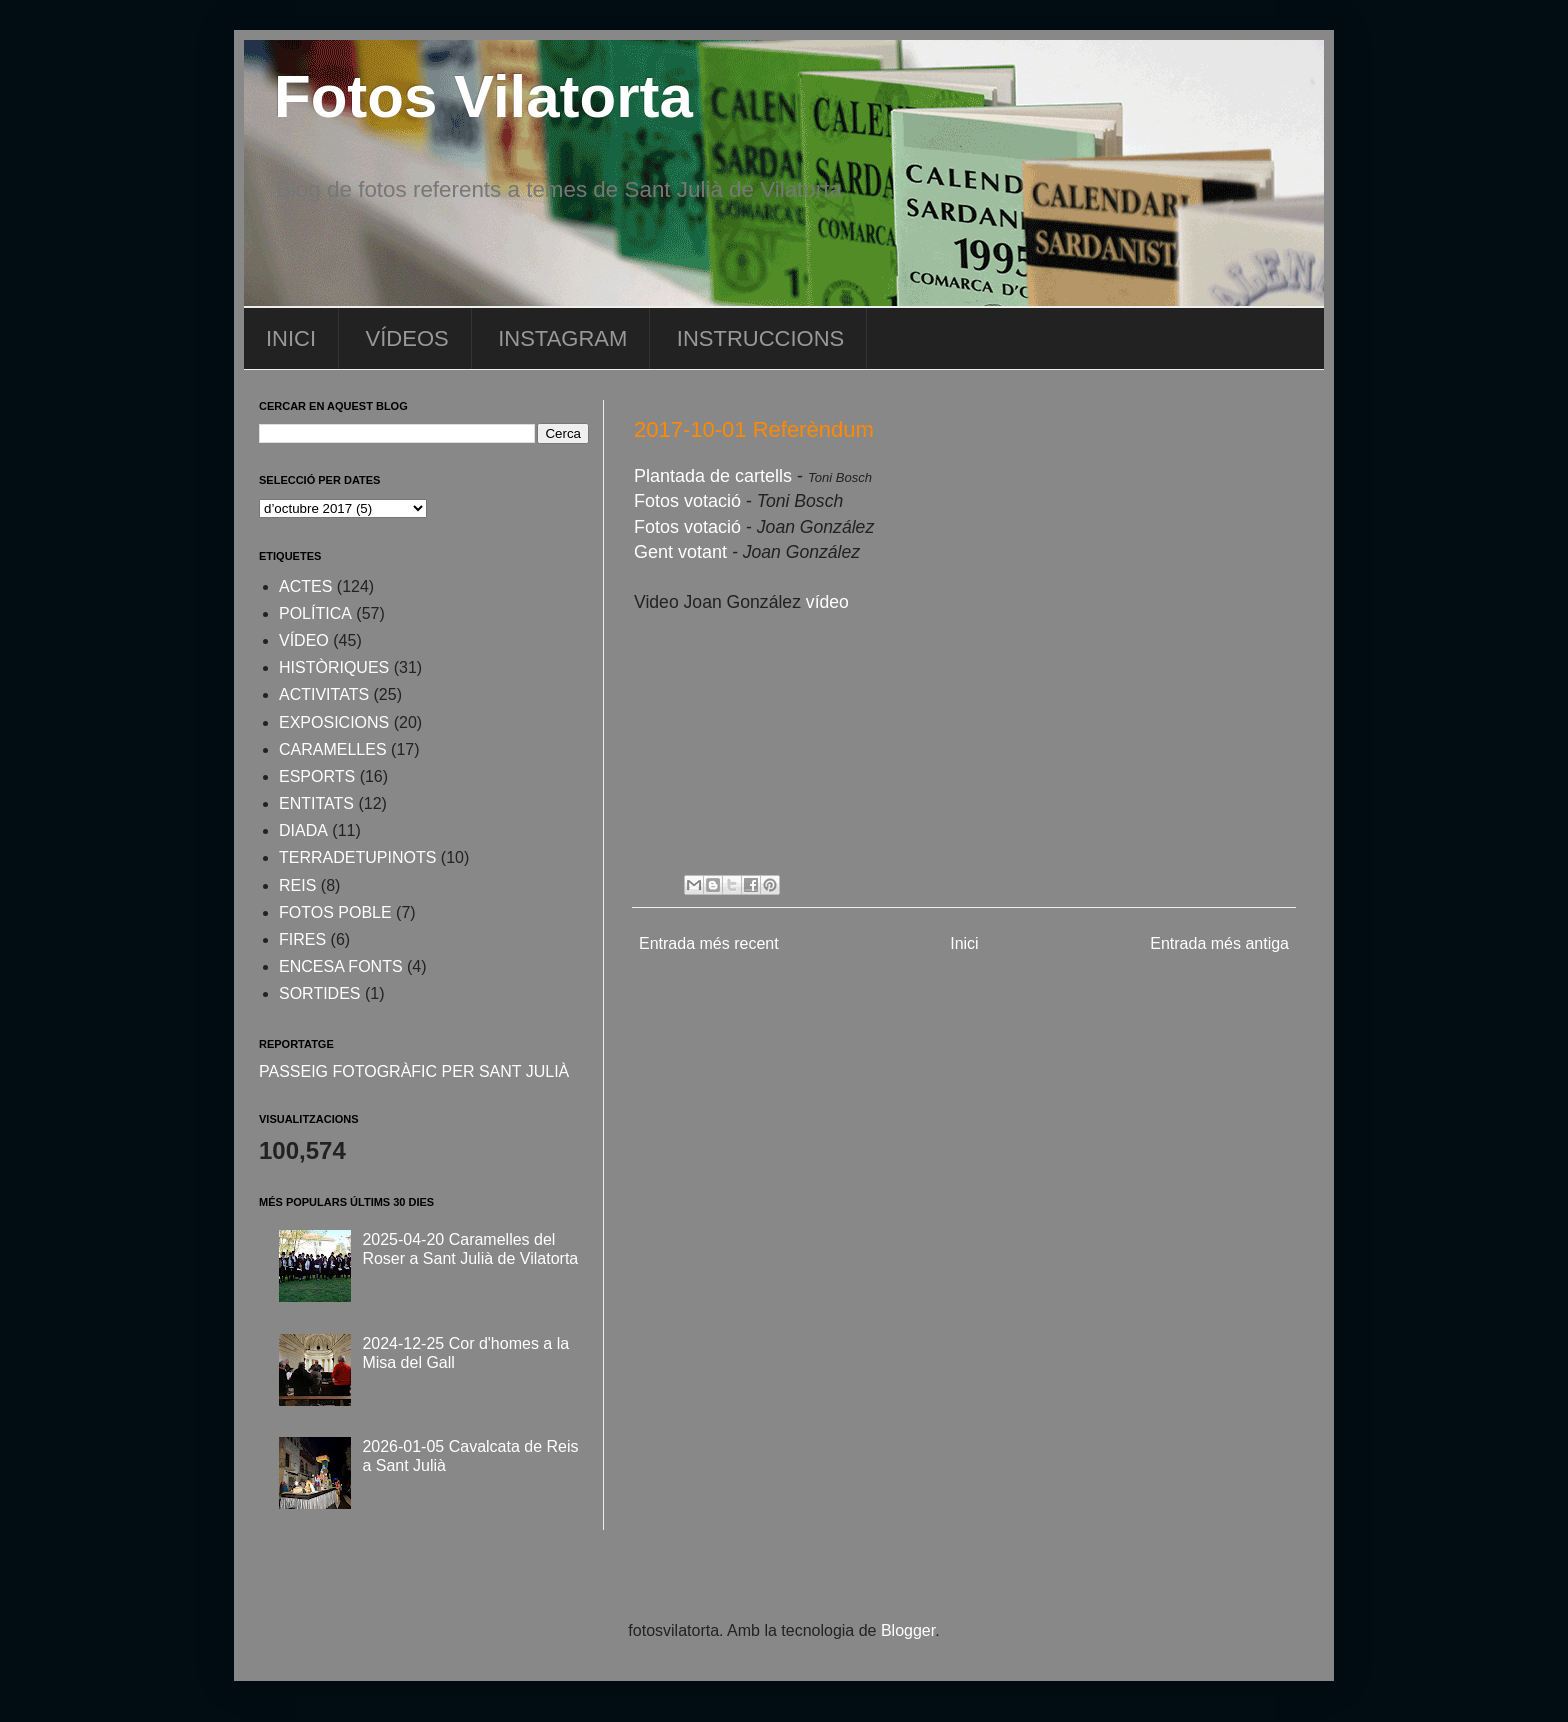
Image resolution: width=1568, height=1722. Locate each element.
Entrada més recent (709, 943)
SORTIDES (320, 993)
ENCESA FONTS (341, 966)
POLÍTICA (315, 613)
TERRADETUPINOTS (357, 857)
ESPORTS (317, 776)
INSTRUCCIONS (760, 338)
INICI (291, 338)
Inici (964, 943)
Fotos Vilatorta (483, 96)
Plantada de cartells (713, 476)
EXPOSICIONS (334, 722)
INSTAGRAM (562, 338)
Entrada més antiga (1219, 943)
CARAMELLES (333, 749)
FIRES (302, 939)
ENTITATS (316, 803)
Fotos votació (690, 501)
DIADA (303, 830)
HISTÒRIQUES (334, 667)
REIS (297, 885)
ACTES (305, 586)
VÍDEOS (407, 338)
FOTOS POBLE (335, 912)
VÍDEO (304, 640)
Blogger (908, 1630)
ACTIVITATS (324, 694)
